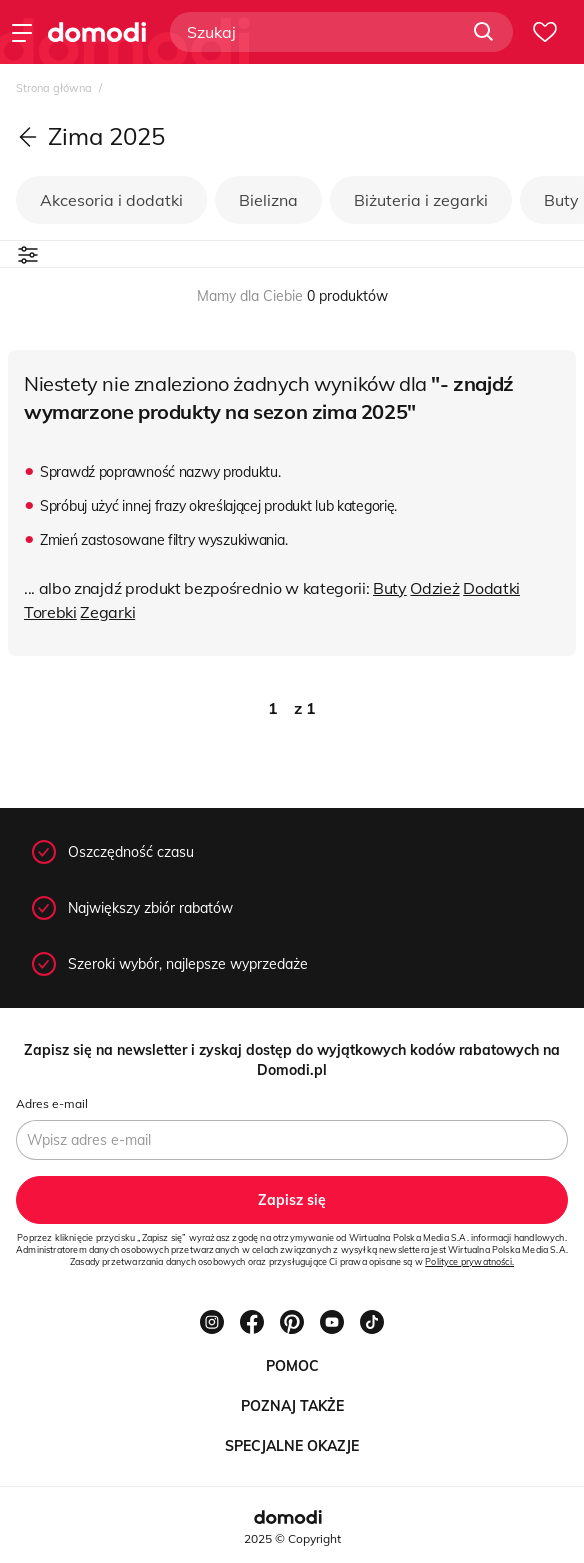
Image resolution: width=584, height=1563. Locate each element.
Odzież (434, 588)
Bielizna (268, 200)
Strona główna (55, 88)
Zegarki (107, 612)
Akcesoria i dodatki (111, 200)
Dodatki (491, 588)
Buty (390, 588)
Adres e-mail (52, 1103)
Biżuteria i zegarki (421, 200)
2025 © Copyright (292, 1538)
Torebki (50, 612)
